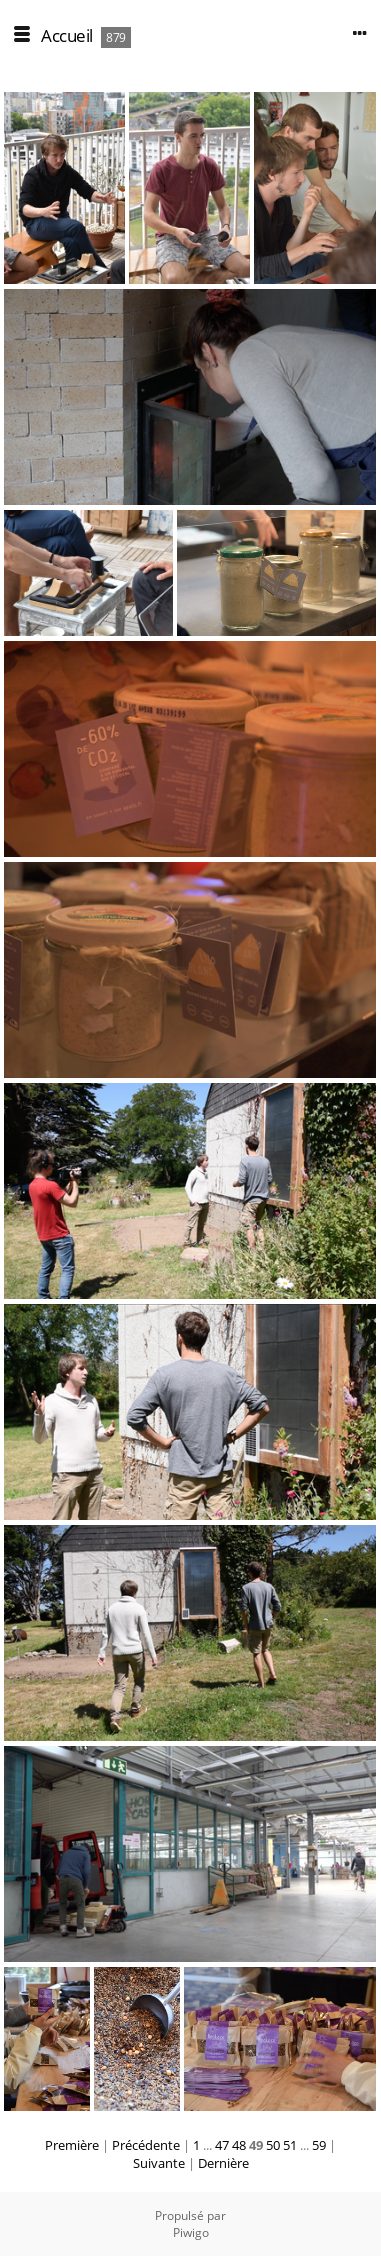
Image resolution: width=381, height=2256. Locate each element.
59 (319, 2145)
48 (239, 2145)
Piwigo (191, 2232)
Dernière (223, 2163)
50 (273, 2145)
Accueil (67, 35)
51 (290, 2145)
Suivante (159, 2163)
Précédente (146, 2145)
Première (72, 2145)
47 (222, 2145)
